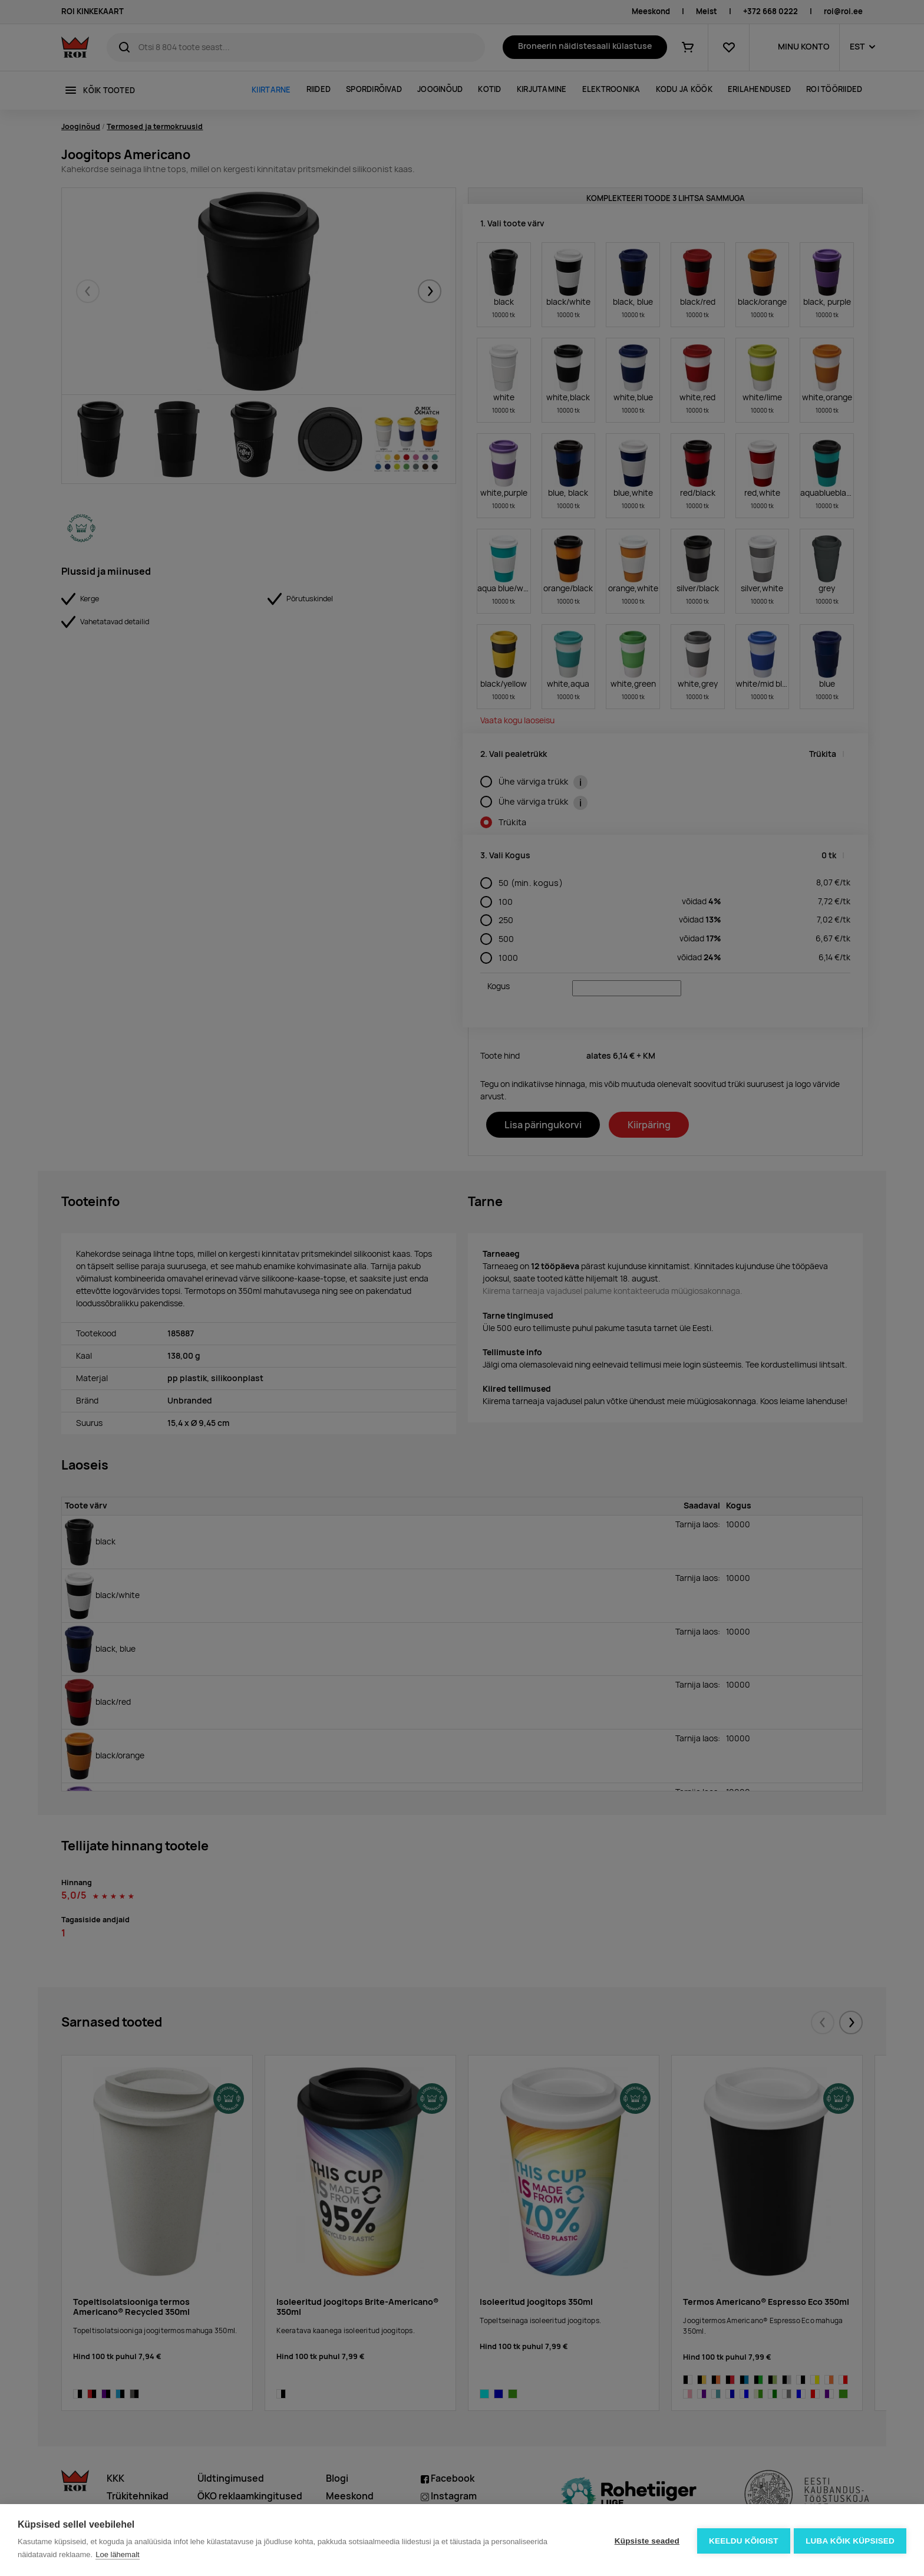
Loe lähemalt (117, 2554)
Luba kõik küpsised (850, 2540)
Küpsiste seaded (644, 2540)
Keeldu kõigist (742, 2540)
